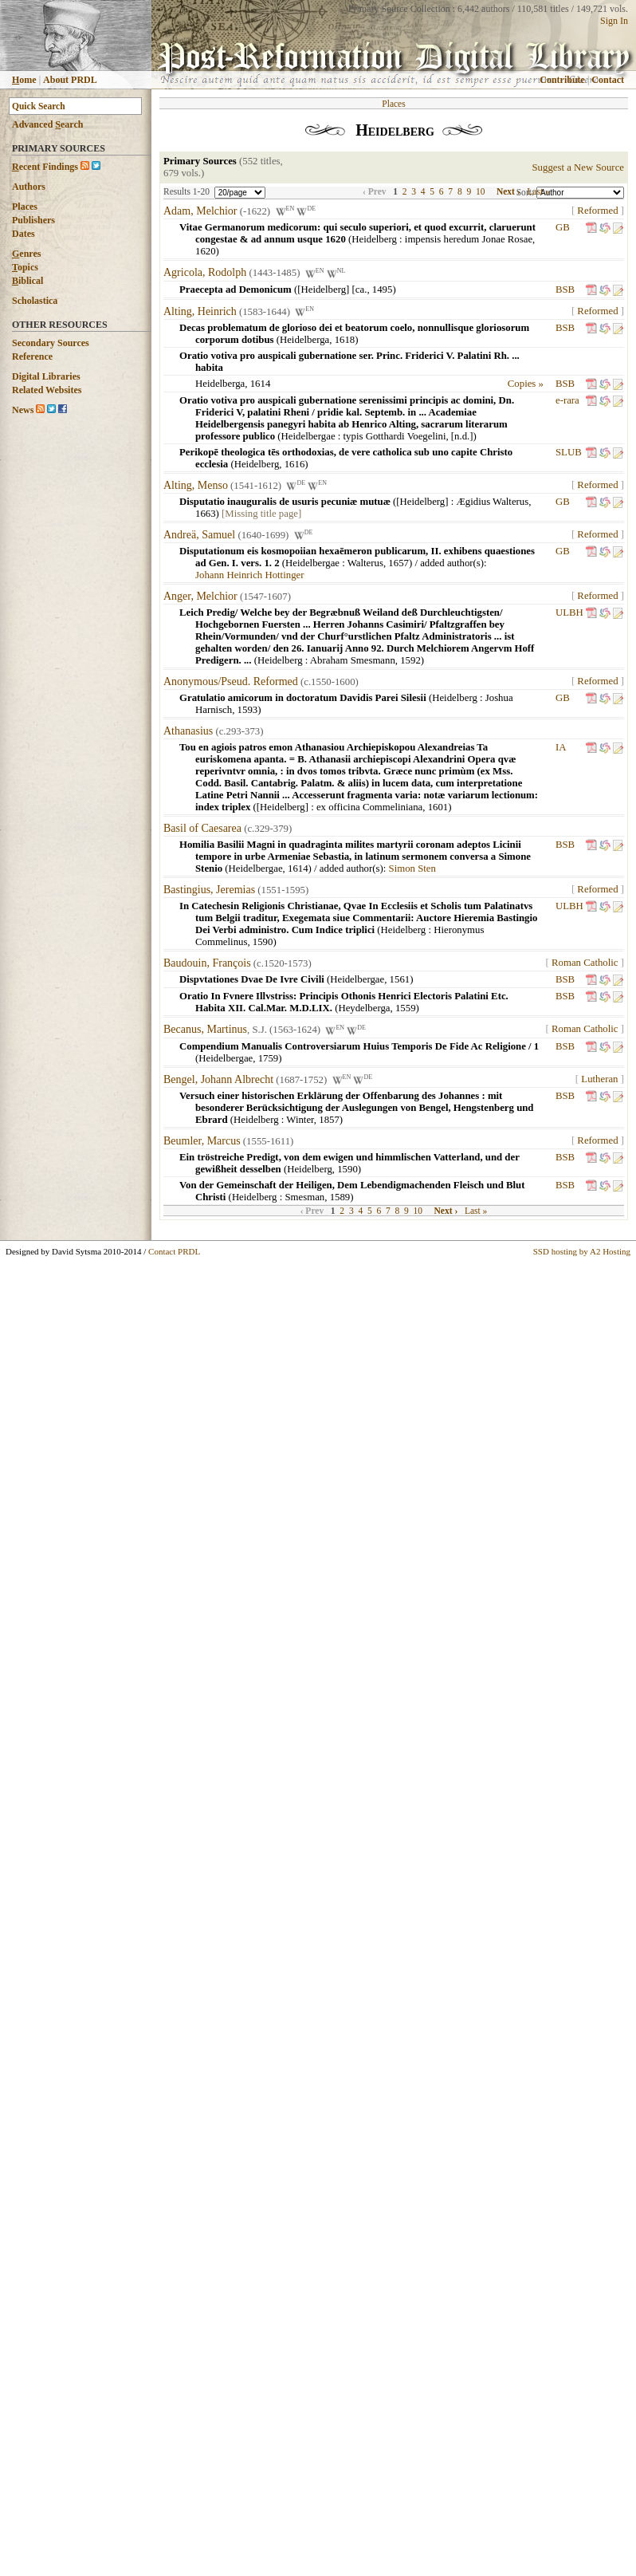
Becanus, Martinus (205, 1030)
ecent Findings (45, 166)
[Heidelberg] (422, 501)
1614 (260, 383)
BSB (565, 289)
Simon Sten (412, 868)
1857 (329, 1119)
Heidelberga (304, 339)
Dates (23, 233)
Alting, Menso (195, 485)
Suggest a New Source (578, 167)
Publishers (33, 220)
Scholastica (34, 300)
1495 (382, 289)
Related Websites (46, 390)
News (22, 410)
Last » (538, 191)
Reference (32, 356)
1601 (438, 807)
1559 (405, 1008)
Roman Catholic (585, 962)
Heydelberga (364, 1008)
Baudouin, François (207, 963)
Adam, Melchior (200, 211)
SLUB (569, 452)
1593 (248, 709)
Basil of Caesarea (202, 828)
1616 (295, 464)
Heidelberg (374, 239)
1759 (268, 1058)
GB (563, 227)
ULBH (569, 612)
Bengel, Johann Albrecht (218, 1079)
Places (24, 206)
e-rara (567, 400)
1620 (205, 251)
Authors (28, 186)
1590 (263, 941)
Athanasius (188, 731)
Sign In (614, 20)
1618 (345, 339)
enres (26, 253)
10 (480, 191)
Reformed (597, 210)
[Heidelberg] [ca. (332, 289)
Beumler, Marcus (202, 1141)
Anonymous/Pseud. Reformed (230, 681)
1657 (398, 563)
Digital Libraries (46, 376)
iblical (27, 280)
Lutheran (599, 1079)
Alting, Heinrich (200, 311)
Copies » (526, 383)
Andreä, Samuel (199, 535)
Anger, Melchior (200, 596)
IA (561, 747)
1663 (205, 513)
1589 (340, 1197)
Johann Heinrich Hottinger (249, 575)
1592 (410, 660)
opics (25, 267)
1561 (400, 979)
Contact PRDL (174, 1251)
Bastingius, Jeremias (209, 890)
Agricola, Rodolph (204, 273)
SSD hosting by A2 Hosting (581, 1251)
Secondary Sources (50, 343)
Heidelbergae (308, 436)
